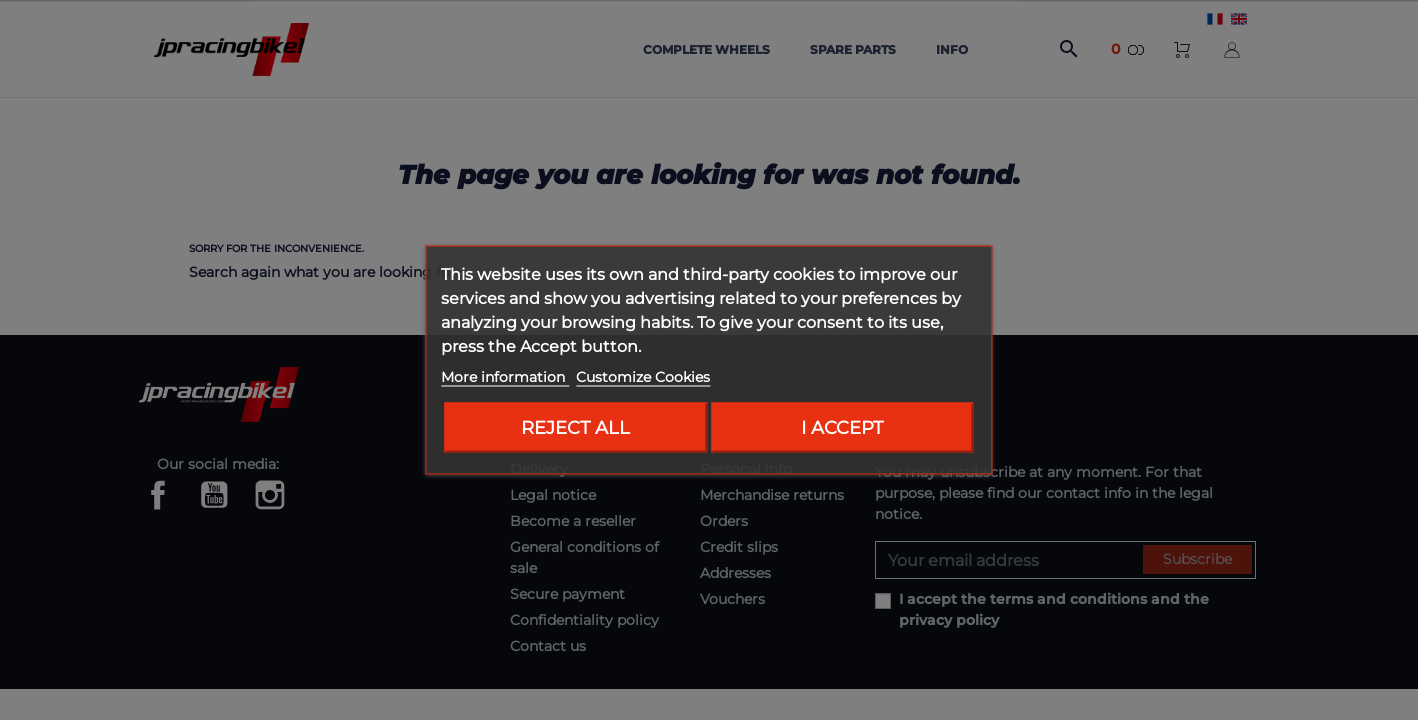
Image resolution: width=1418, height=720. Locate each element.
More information (505, 377)
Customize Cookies (643, 377)
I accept (842, 427)
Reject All (575, 427)
